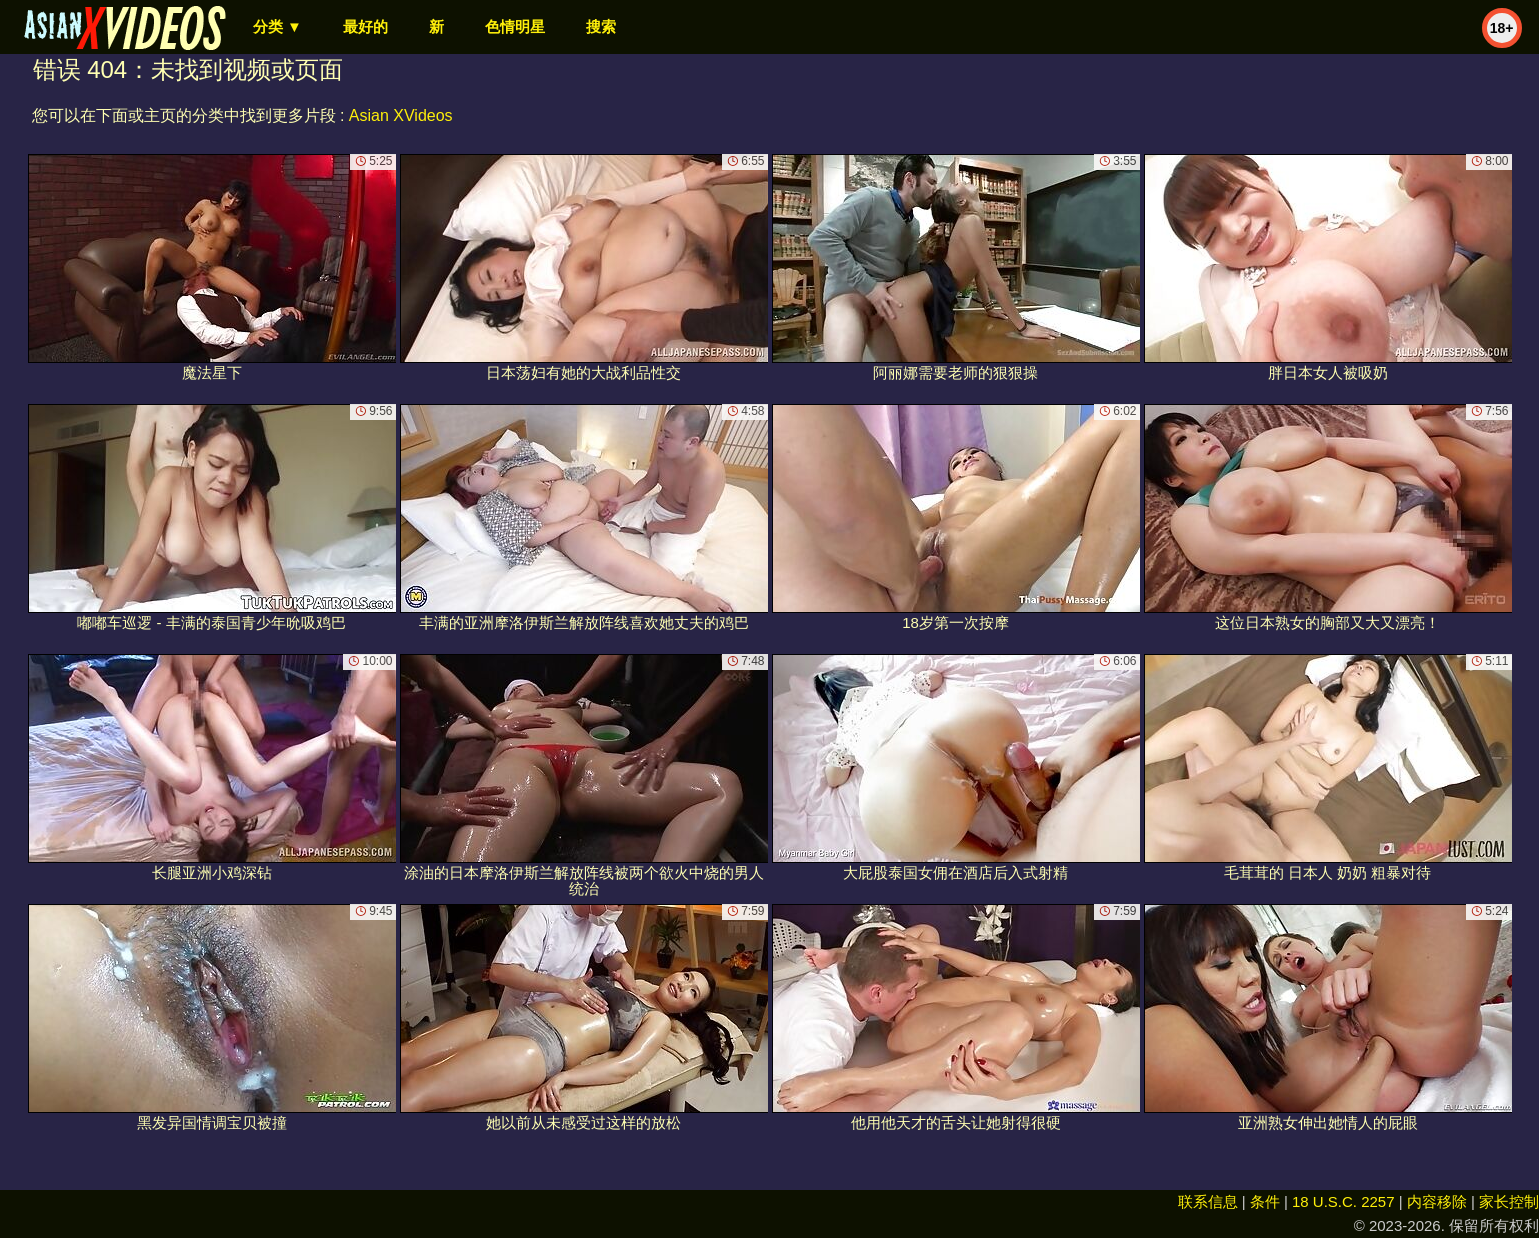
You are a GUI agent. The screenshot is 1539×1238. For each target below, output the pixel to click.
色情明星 (515, 26)
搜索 (601, 26)
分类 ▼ (277, 26)
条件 (1265, 1201)
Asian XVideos (401, 115)
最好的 (365, 26)
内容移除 (1437, 1201)
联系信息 (1208, 1201)
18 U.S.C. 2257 (1343, 1201)
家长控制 (1509, 1201)
